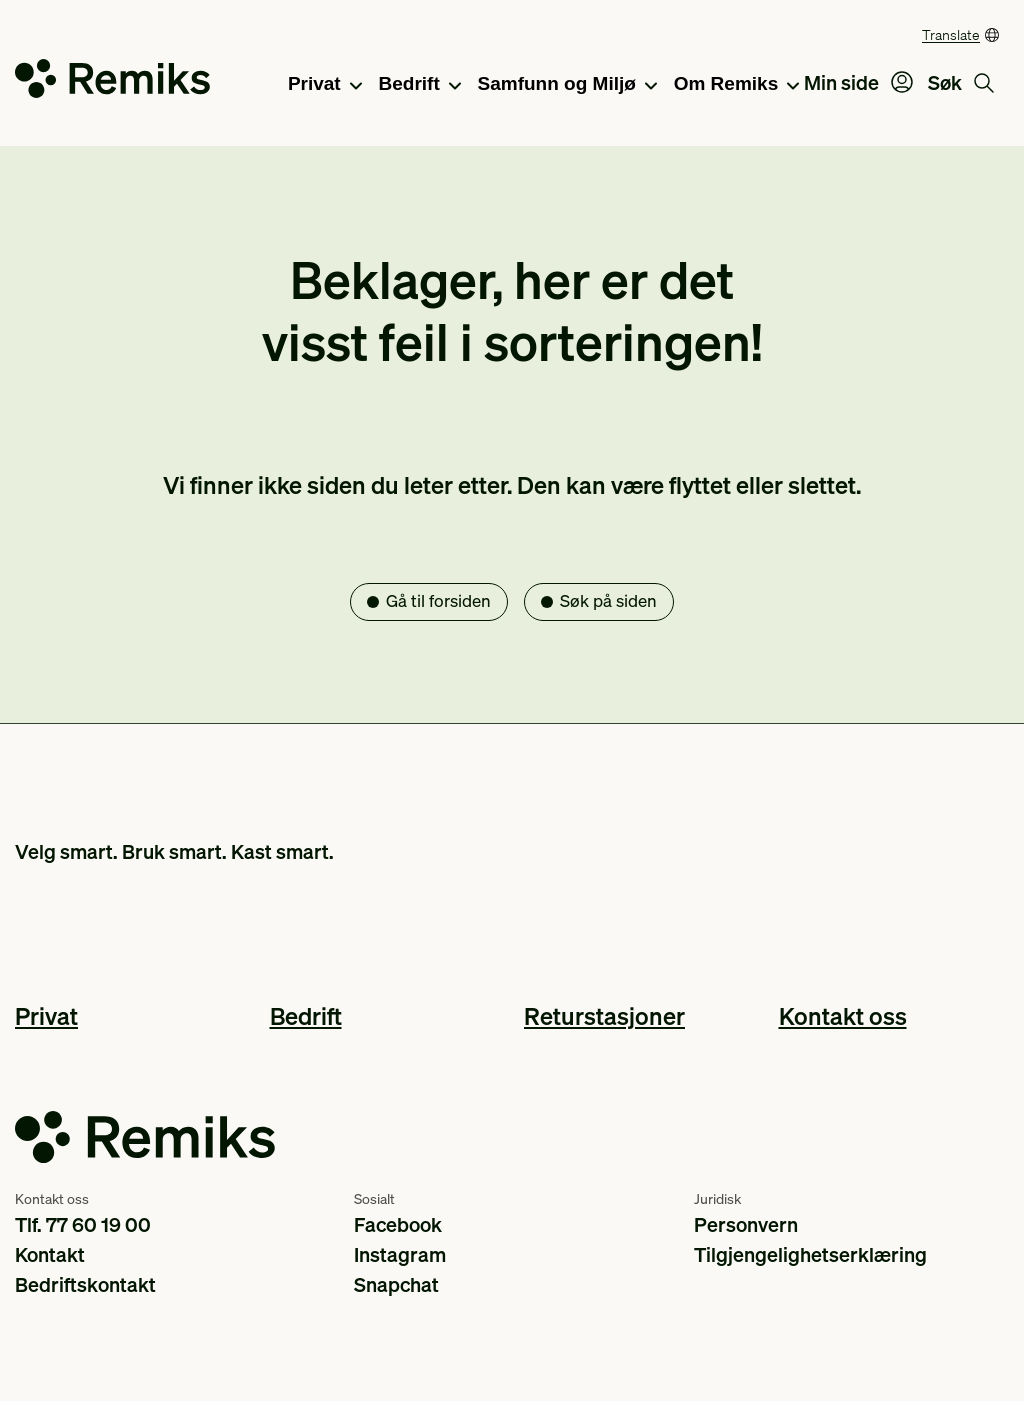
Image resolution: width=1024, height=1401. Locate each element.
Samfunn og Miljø (567, 85)
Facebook (398, 1224)
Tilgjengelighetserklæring (810, 1254)
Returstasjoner (604, 1015)
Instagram (400, 1254)
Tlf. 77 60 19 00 (83, 1224)
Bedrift (420, 85)
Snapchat (396, 1284)
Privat (325, 85)
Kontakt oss (843, 1015)
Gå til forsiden (438, 600)
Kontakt (50, 1254)
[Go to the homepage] (112, 82)
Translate (951, 34)
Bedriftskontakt (85, 1284)
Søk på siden (608, 600)
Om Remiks (736, 85)
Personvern (746, 1224)
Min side (858, 82)
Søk (961, 82)
